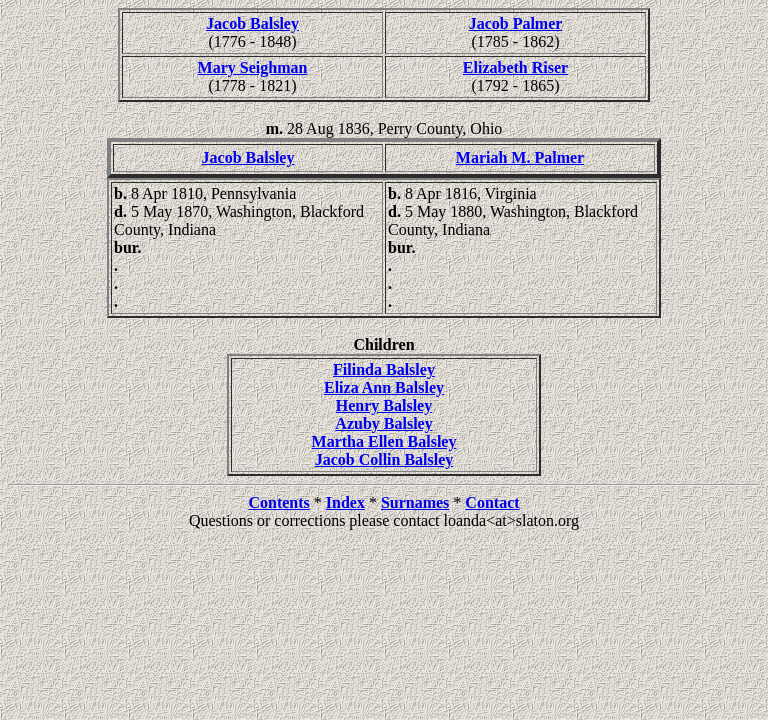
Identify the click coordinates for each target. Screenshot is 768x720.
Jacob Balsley (252, 23)
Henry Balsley (384, 405)
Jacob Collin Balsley (384, 459)
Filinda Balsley (384, 369)
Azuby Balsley (383, 423)
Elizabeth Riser (515, 67)
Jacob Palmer (516, 23)
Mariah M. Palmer (520, 157)
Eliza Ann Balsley (384, 387)
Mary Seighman (253, 67)
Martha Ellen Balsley (384, 441)
